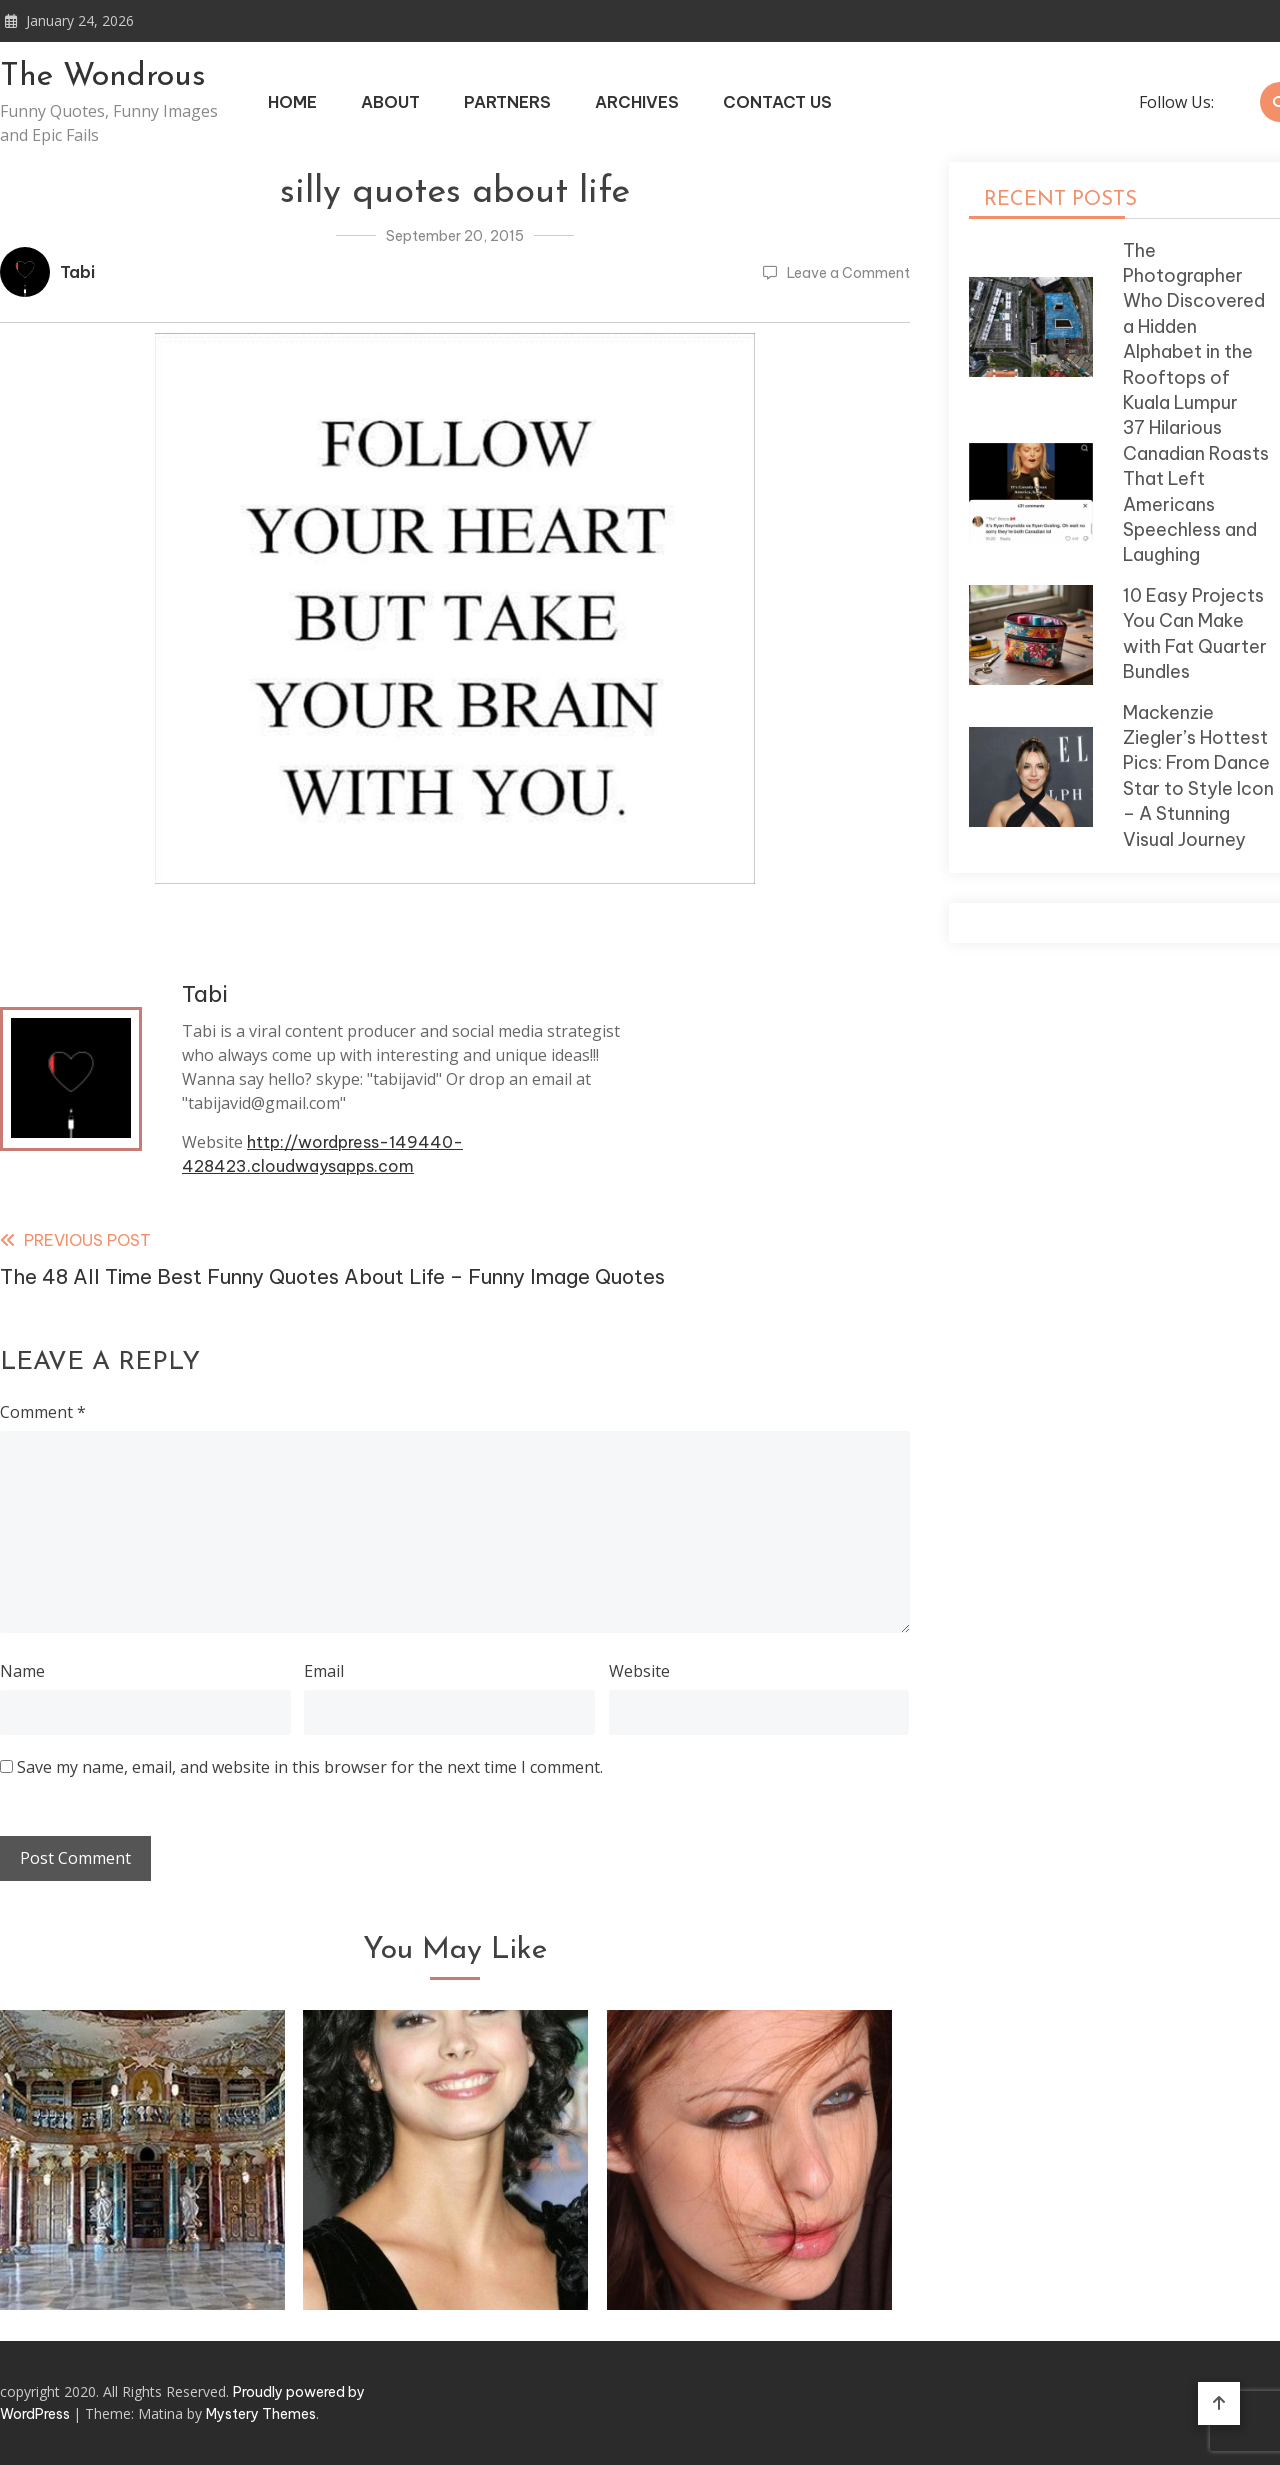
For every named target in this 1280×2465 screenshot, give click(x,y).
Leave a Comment (848, 273)
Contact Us (777, 102)
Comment (43, 1412)
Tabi (77, 272)
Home (292, 102)
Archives (637, 102)
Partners (507, 102)
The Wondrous (103, 77)
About (390, 102)
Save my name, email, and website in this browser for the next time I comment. (310, 1767)
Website (639, 1671)
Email (324, 1671)
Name (22, 1671)
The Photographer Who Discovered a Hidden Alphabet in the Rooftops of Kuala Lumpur (1194, 326)
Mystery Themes (261, 2414)
